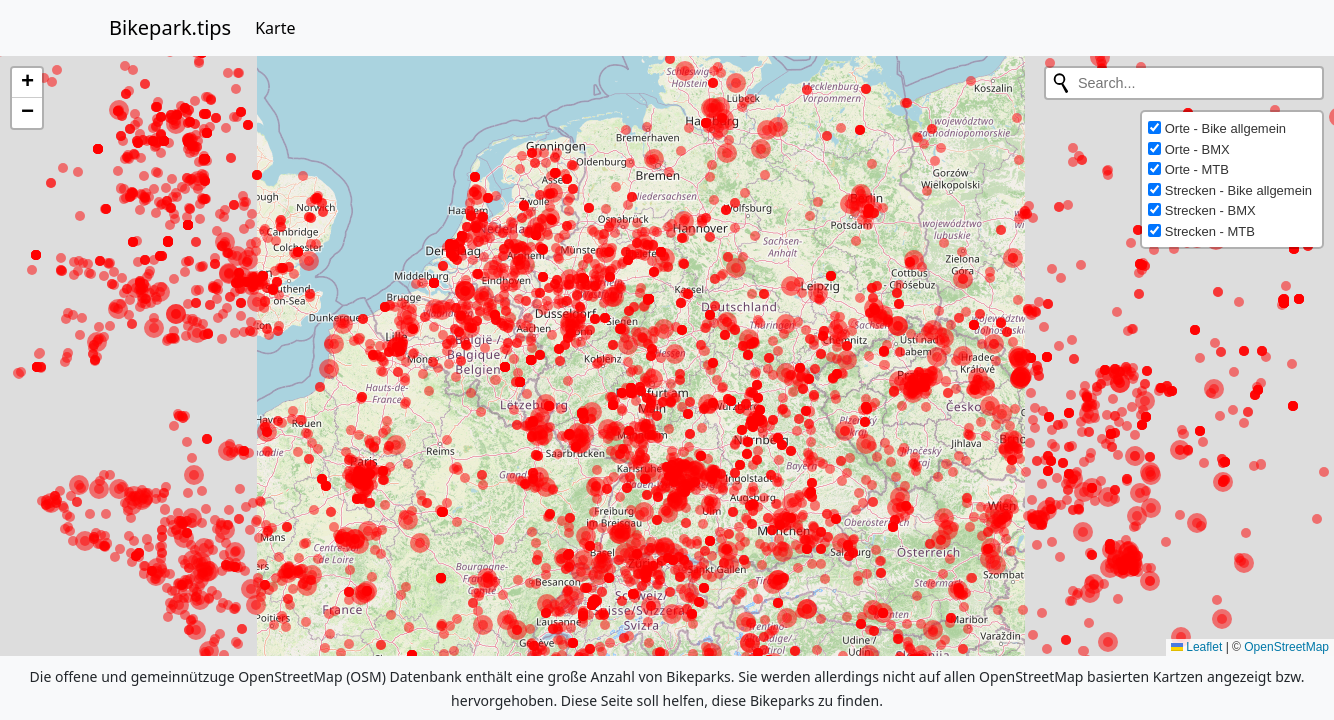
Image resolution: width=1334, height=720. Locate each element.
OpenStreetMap (1286, 647)
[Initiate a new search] (1061, 83)
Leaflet (1196, 647)
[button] (27, 83)
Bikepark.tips (170, 27)
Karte (275, 28)
